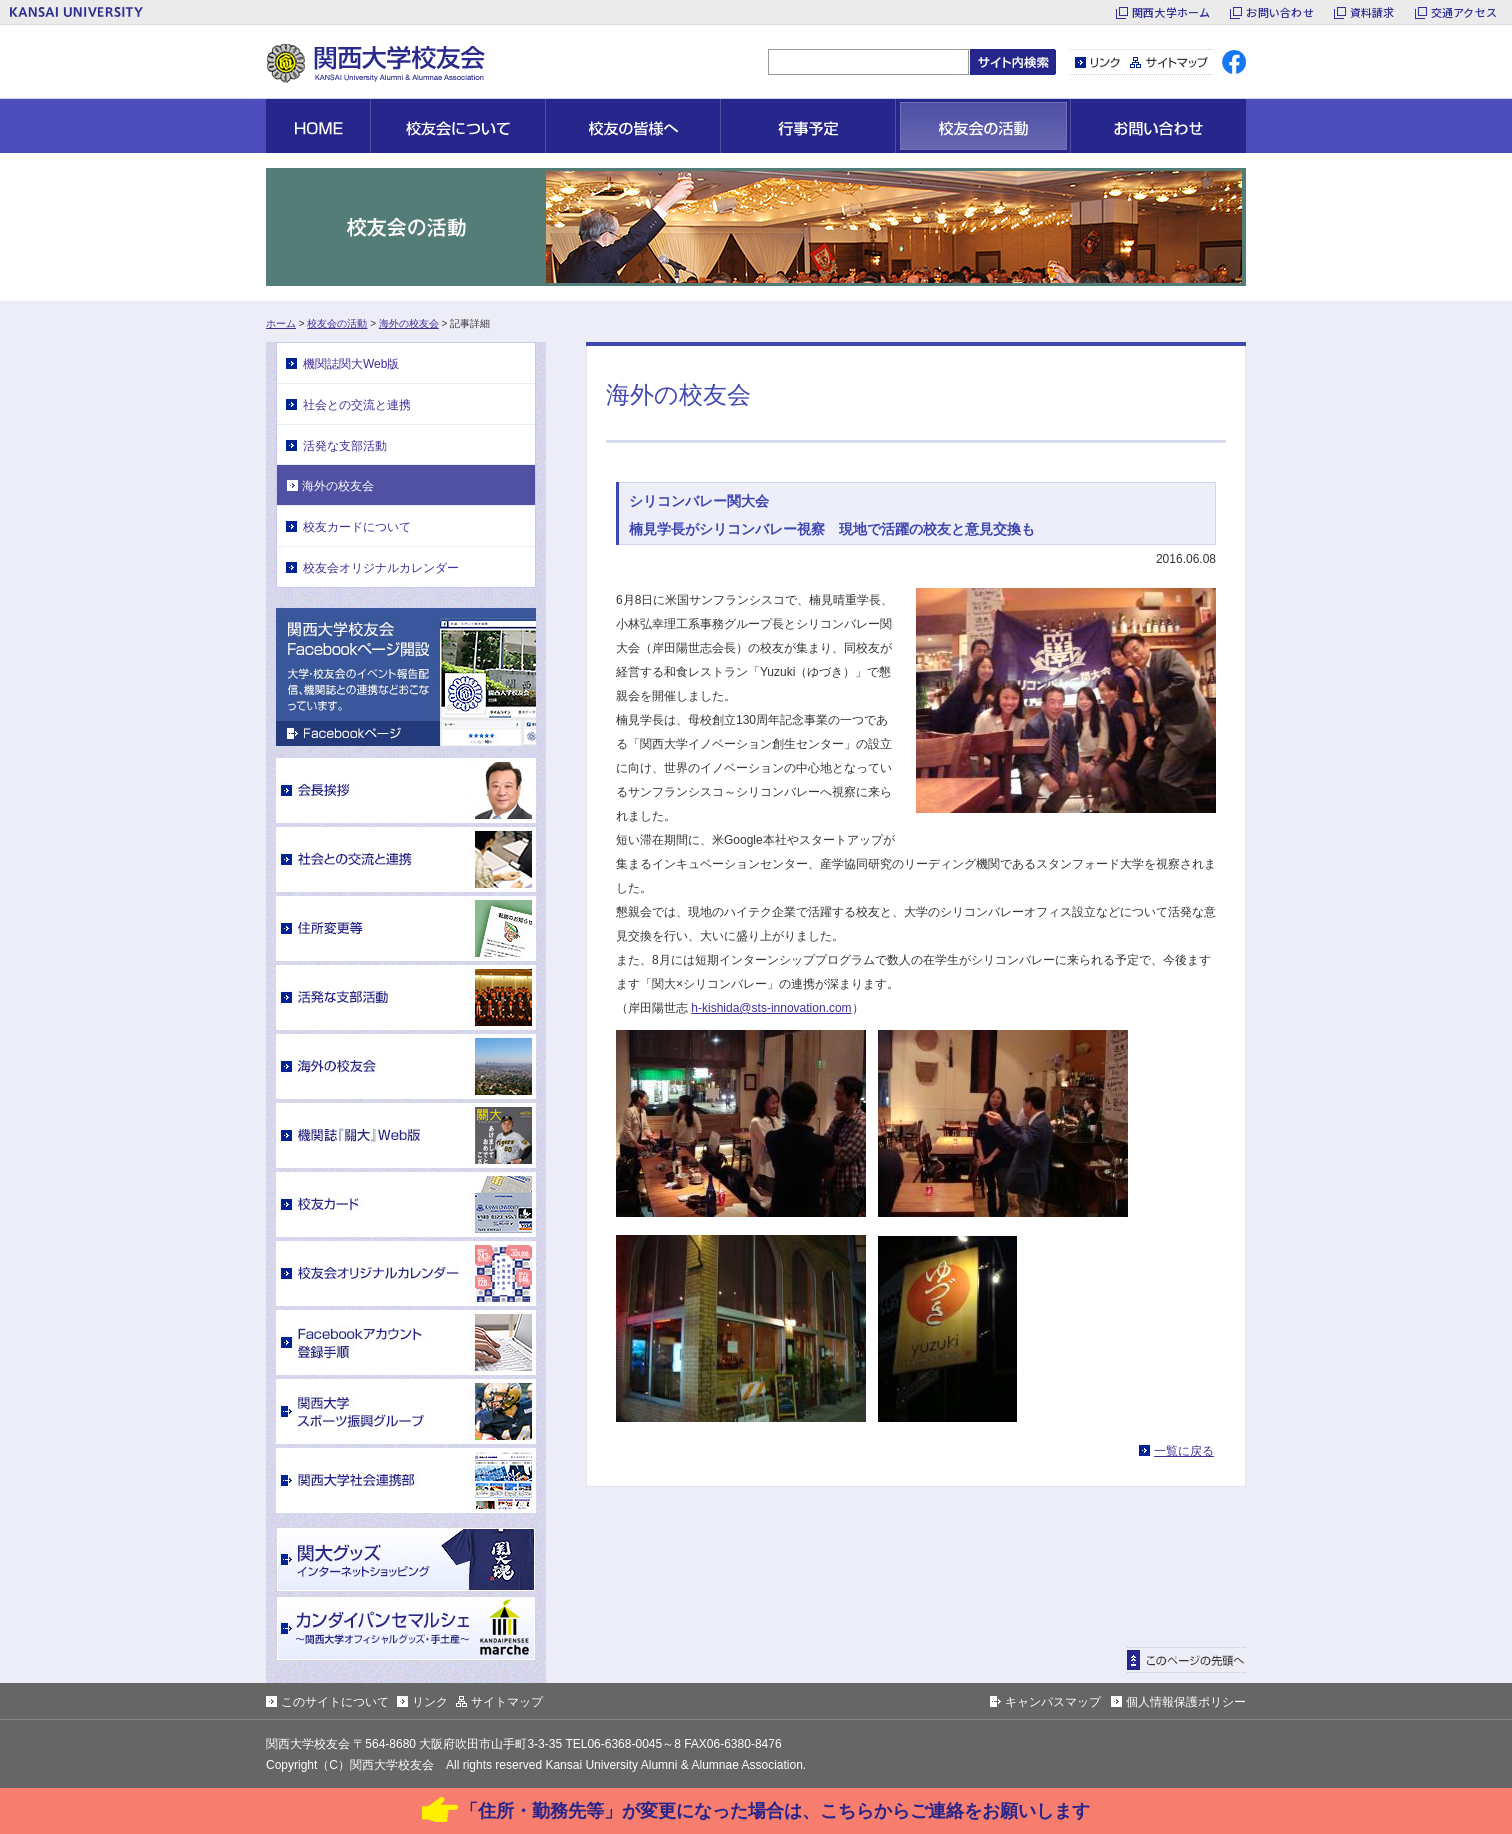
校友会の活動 (337, 323)
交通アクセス (1464, 12)
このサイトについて (335, 1702)
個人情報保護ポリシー (1186, 1702)
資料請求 (1372, 12)
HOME (318, 126)
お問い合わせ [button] (1158, 126)
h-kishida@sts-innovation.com (771, 1008)
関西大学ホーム (1171, 12)
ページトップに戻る (1186, 1660)
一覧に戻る (1184, 1451)
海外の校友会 (409, 323)
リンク (1098, 62)
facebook (1234, 62)
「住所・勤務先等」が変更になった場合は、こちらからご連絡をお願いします (775, 1811)
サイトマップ (1169, 62)
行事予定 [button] (808, 126)
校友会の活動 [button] (983, 126)
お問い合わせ (1279, 12)
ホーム (281, 323)
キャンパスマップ (1053, 1702)
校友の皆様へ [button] (633, 126)
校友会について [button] (458, 126)
